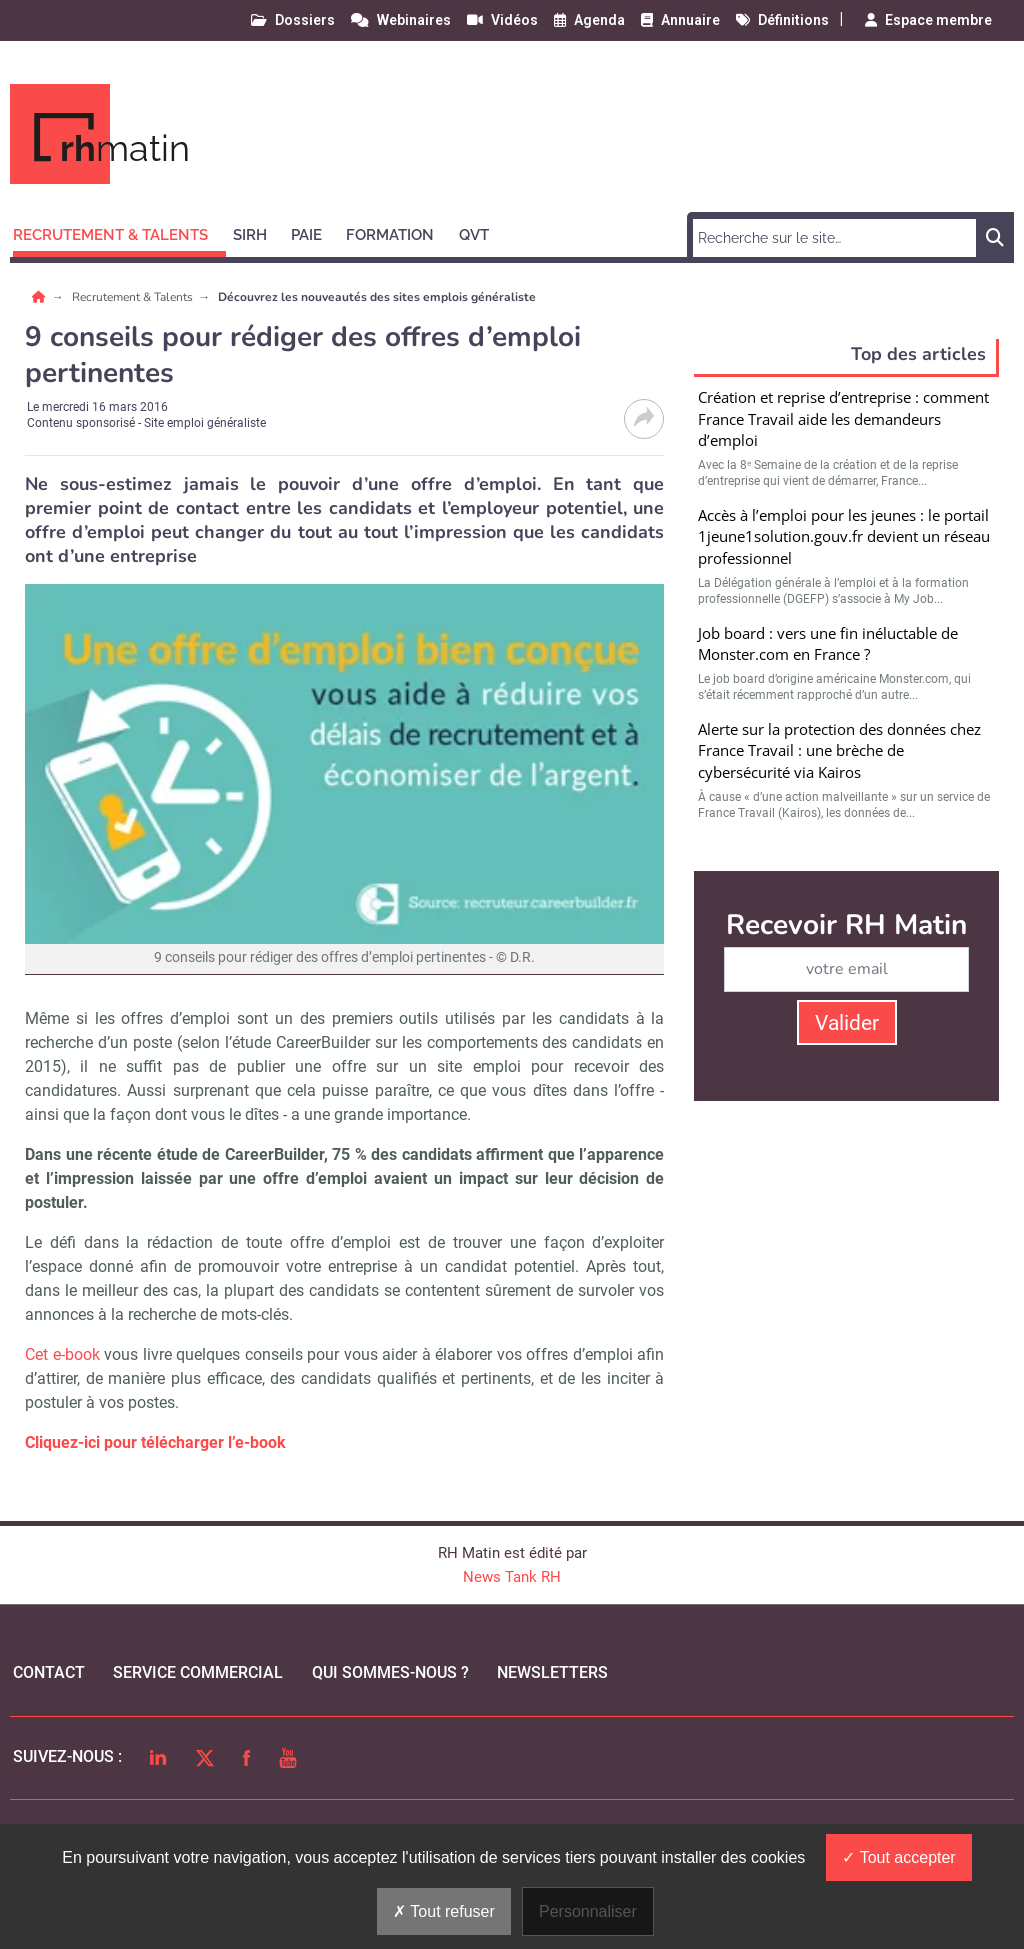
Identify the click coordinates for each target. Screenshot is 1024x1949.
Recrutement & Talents (134, 297)
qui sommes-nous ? (390, 1672)
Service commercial (198, 1672)
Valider (847, 1023)
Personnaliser (588, 1911)
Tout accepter (898, 1857)
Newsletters (552, 1672)
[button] (119, 232)
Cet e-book (62, 1354)
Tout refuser (444, 1911)
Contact (49, 1672)
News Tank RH (512, 1577)
